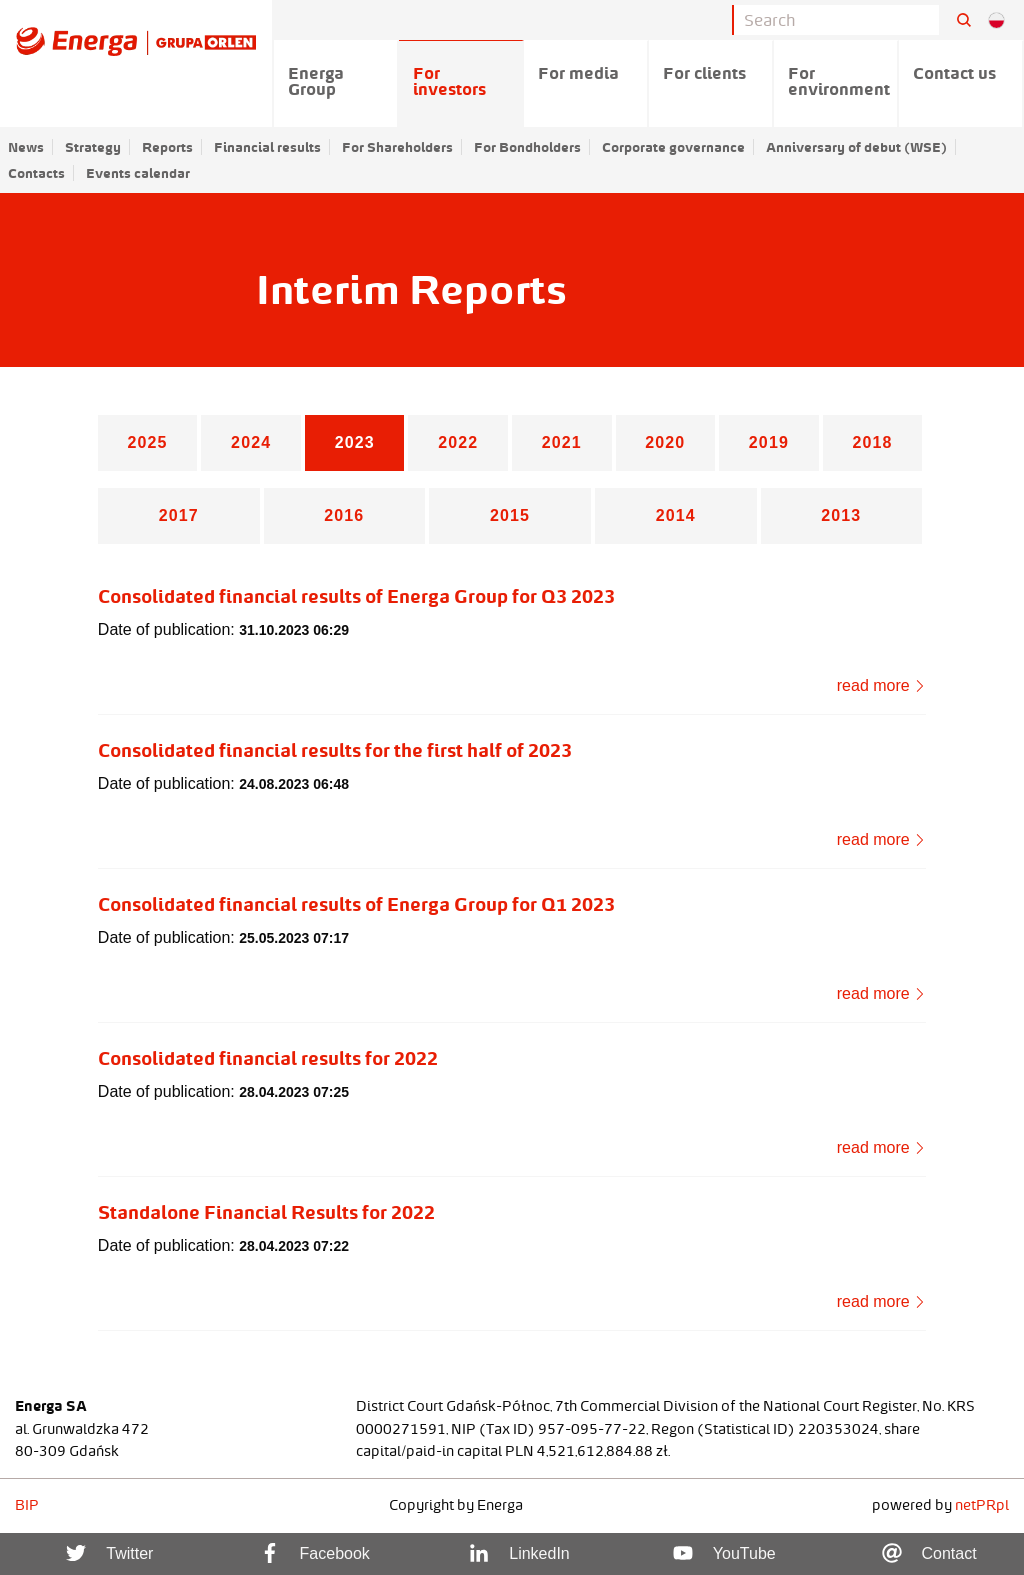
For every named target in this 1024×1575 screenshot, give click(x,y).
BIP (27, 1505)
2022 (458, 442)
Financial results (267, 147)
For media (578, 73)
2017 (179, 515)
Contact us (954, 73)
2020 (665, 442)
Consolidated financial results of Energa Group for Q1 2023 (356, 904)
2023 (355, 442)
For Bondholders (527, 147)
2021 (562, 442)
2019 (769, 442)
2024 (251, 442)
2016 (344, 515)
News (26, 147)
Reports (167, 147)
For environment (839, 81)
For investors (449, 81)
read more (881, 685)
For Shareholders (397, 147)
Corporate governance (673, 147)
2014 (676, 515)
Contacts (36, 173)
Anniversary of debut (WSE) (856, 147)
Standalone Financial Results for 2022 (266, 1212)
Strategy (93, 147)
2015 (510, 515)
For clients (704, 73)
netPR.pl (982, 1505)
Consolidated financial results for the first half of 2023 (335, 750)
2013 (841, 515)
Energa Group (316, 81)
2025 (148, 442)
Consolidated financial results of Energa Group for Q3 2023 (356, 596)
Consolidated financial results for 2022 (268, 1058)
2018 (872, 442)
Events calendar (138, 173)
